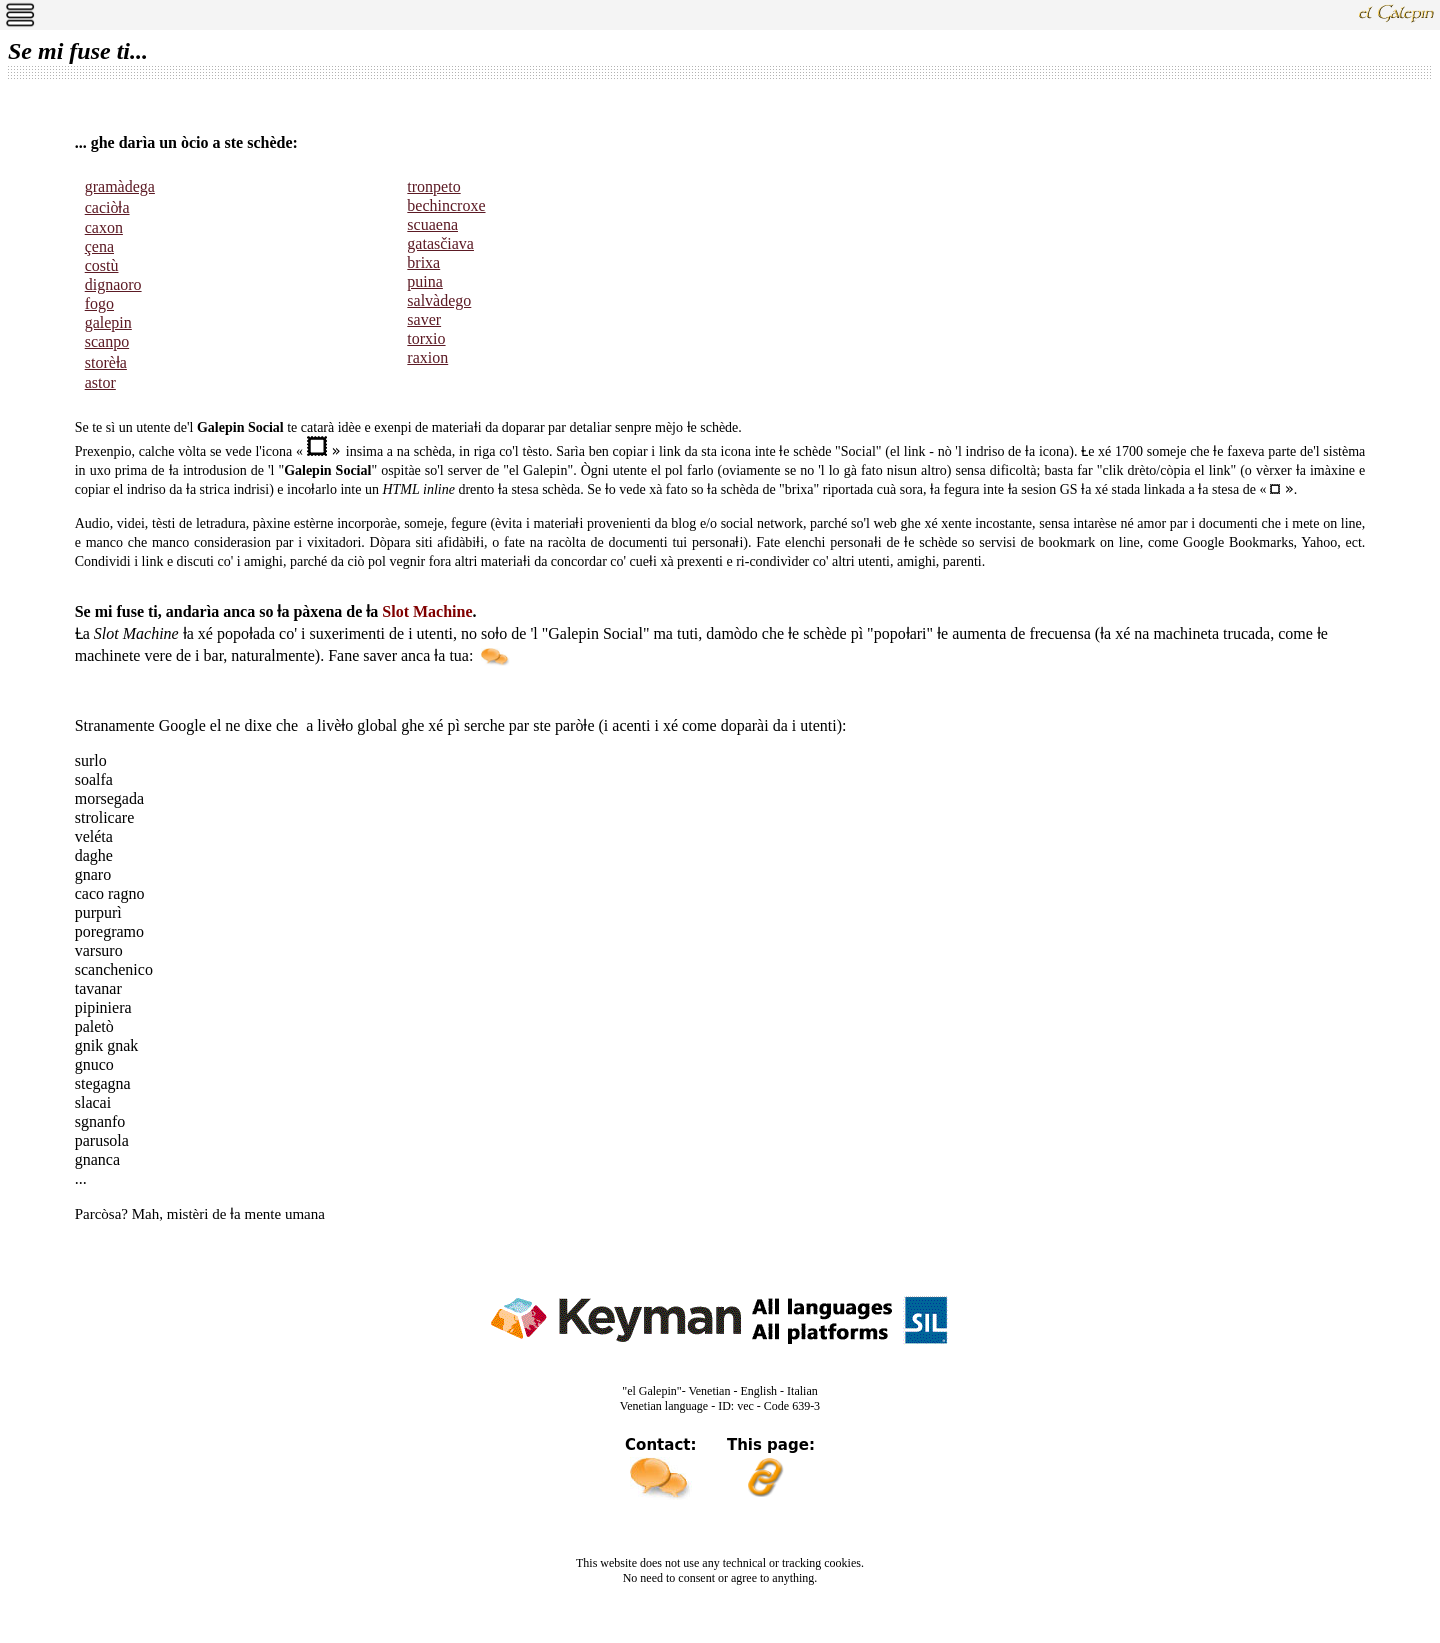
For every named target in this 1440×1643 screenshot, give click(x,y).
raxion (427, 357)
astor (100, 382)
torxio (426, 338)
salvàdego (439, 300)
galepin (108, 322)
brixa (423, 262)
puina (425, 281)
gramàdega (120, 186)
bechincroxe (446, 205)
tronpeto (433, 186)
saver (424, 319)
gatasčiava (440, 243)
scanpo (107, 341)
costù (102, 265)
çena (99, 246)
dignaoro (113, 284)
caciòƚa (107, 207)
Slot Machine (427, 611)
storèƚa (106, 362)
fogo (99, 303)
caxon (104, 227)
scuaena (432, 224)
